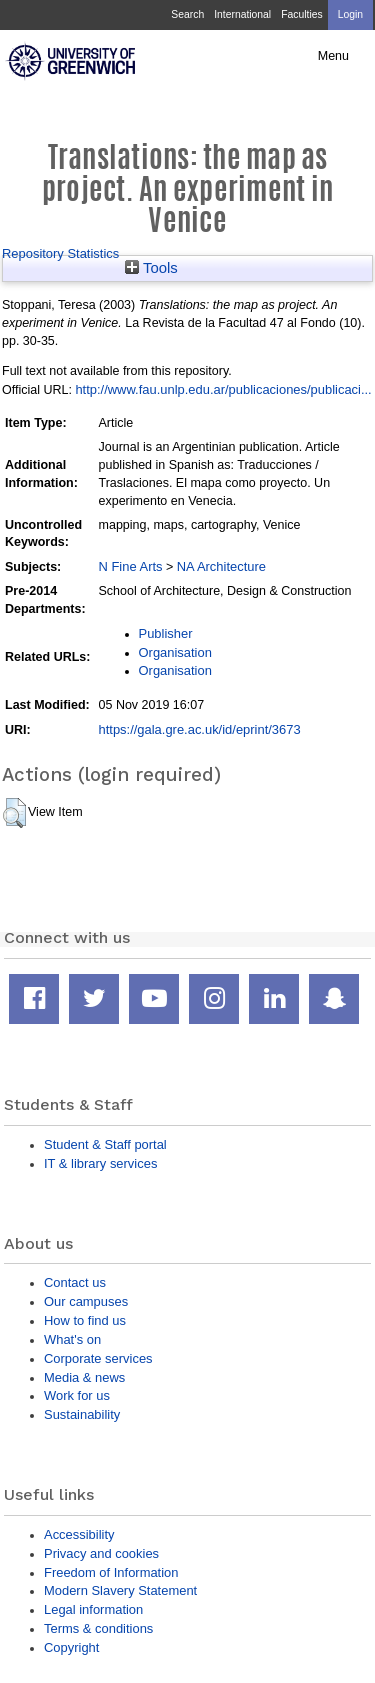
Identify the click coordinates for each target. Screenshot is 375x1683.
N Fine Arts (131, 566)
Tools (151, 268)
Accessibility (79, 1534)
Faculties (301, 14)
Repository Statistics (60, 253)
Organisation (175, 652)
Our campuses (86, 1301)
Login (350, 14)
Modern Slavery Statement (120, 1590)
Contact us (75, 1282)
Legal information (93, 1609)
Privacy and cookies (101, 1553)
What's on (72, 1339)
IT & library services (100, 1163)
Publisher (166, 633)
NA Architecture (221, 566)
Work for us (77, 1395)
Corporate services (98, 1358)
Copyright (71, 1647)
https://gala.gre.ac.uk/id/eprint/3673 (200, 729)
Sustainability (82, 1414)
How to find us (85, 1320)
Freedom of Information (111, 1572)
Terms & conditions (98, 1628)
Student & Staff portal (105, 1144)
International (242, 14)
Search (187, 14)
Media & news (84, 1377)
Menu (333, 56)
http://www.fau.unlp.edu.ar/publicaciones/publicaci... (223, 389)
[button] (14, 813)
